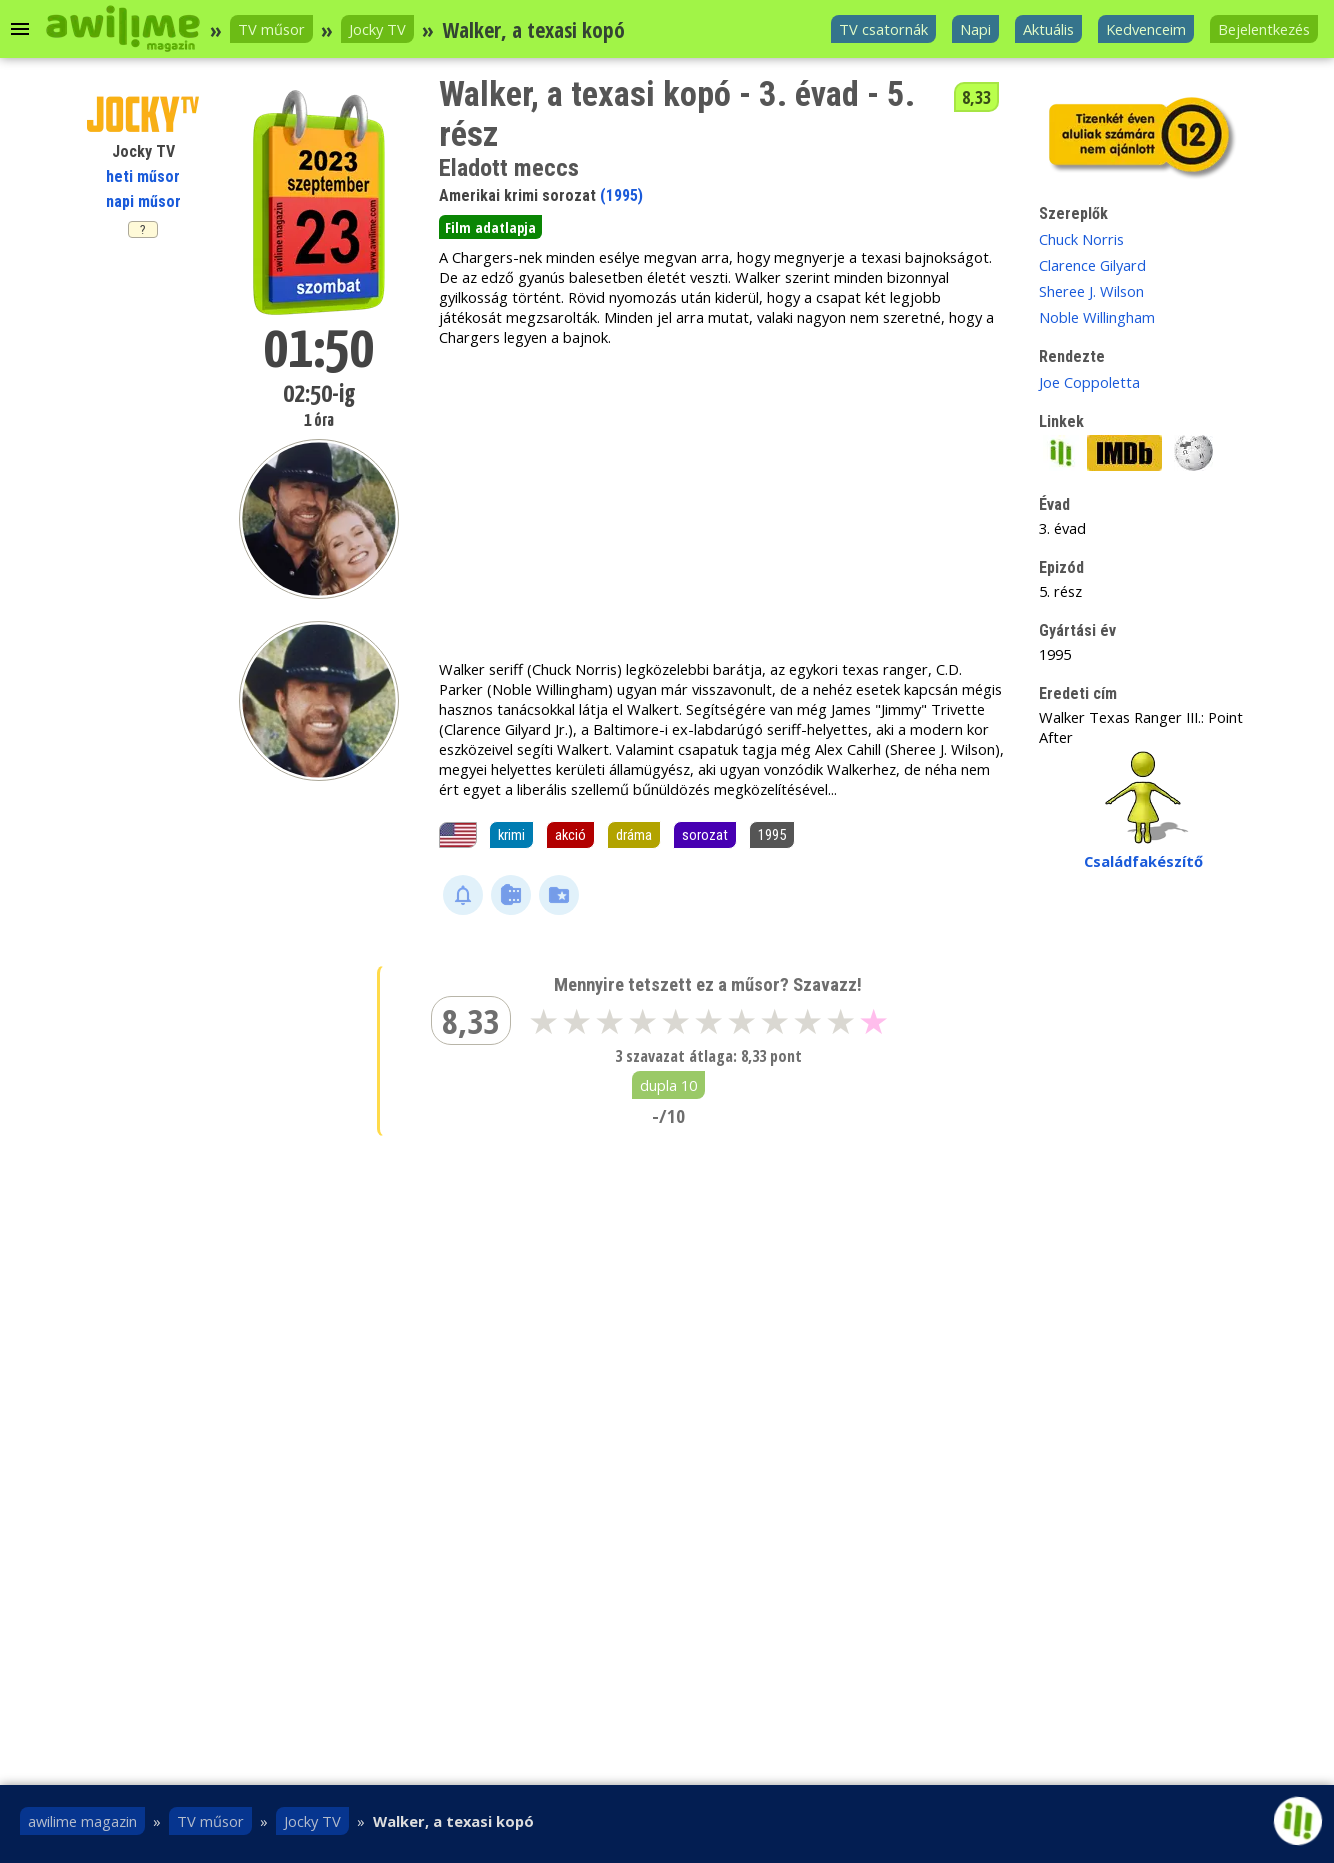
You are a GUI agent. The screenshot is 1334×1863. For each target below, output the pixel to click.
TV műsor (271, 29)
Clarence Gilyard (1092, 265)
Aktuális (1048, 29)
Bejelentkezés (1264, 29)
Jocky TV (377, 29)
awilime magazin (82, 1821)
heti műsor (143, 176)
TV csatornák (883, 29)
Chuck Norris (1081, 239)
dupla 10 (668, 1085)
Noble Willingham (1097, 317)
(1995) (621, 195)
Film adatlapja (490, 227)
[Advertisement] (723, 503)
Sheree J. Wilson (1091, 291)
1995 (772, 835)
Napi (975, 29)
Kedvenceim (1146, 29)
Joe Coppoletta (1089, 382)
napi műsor (143, 201)
